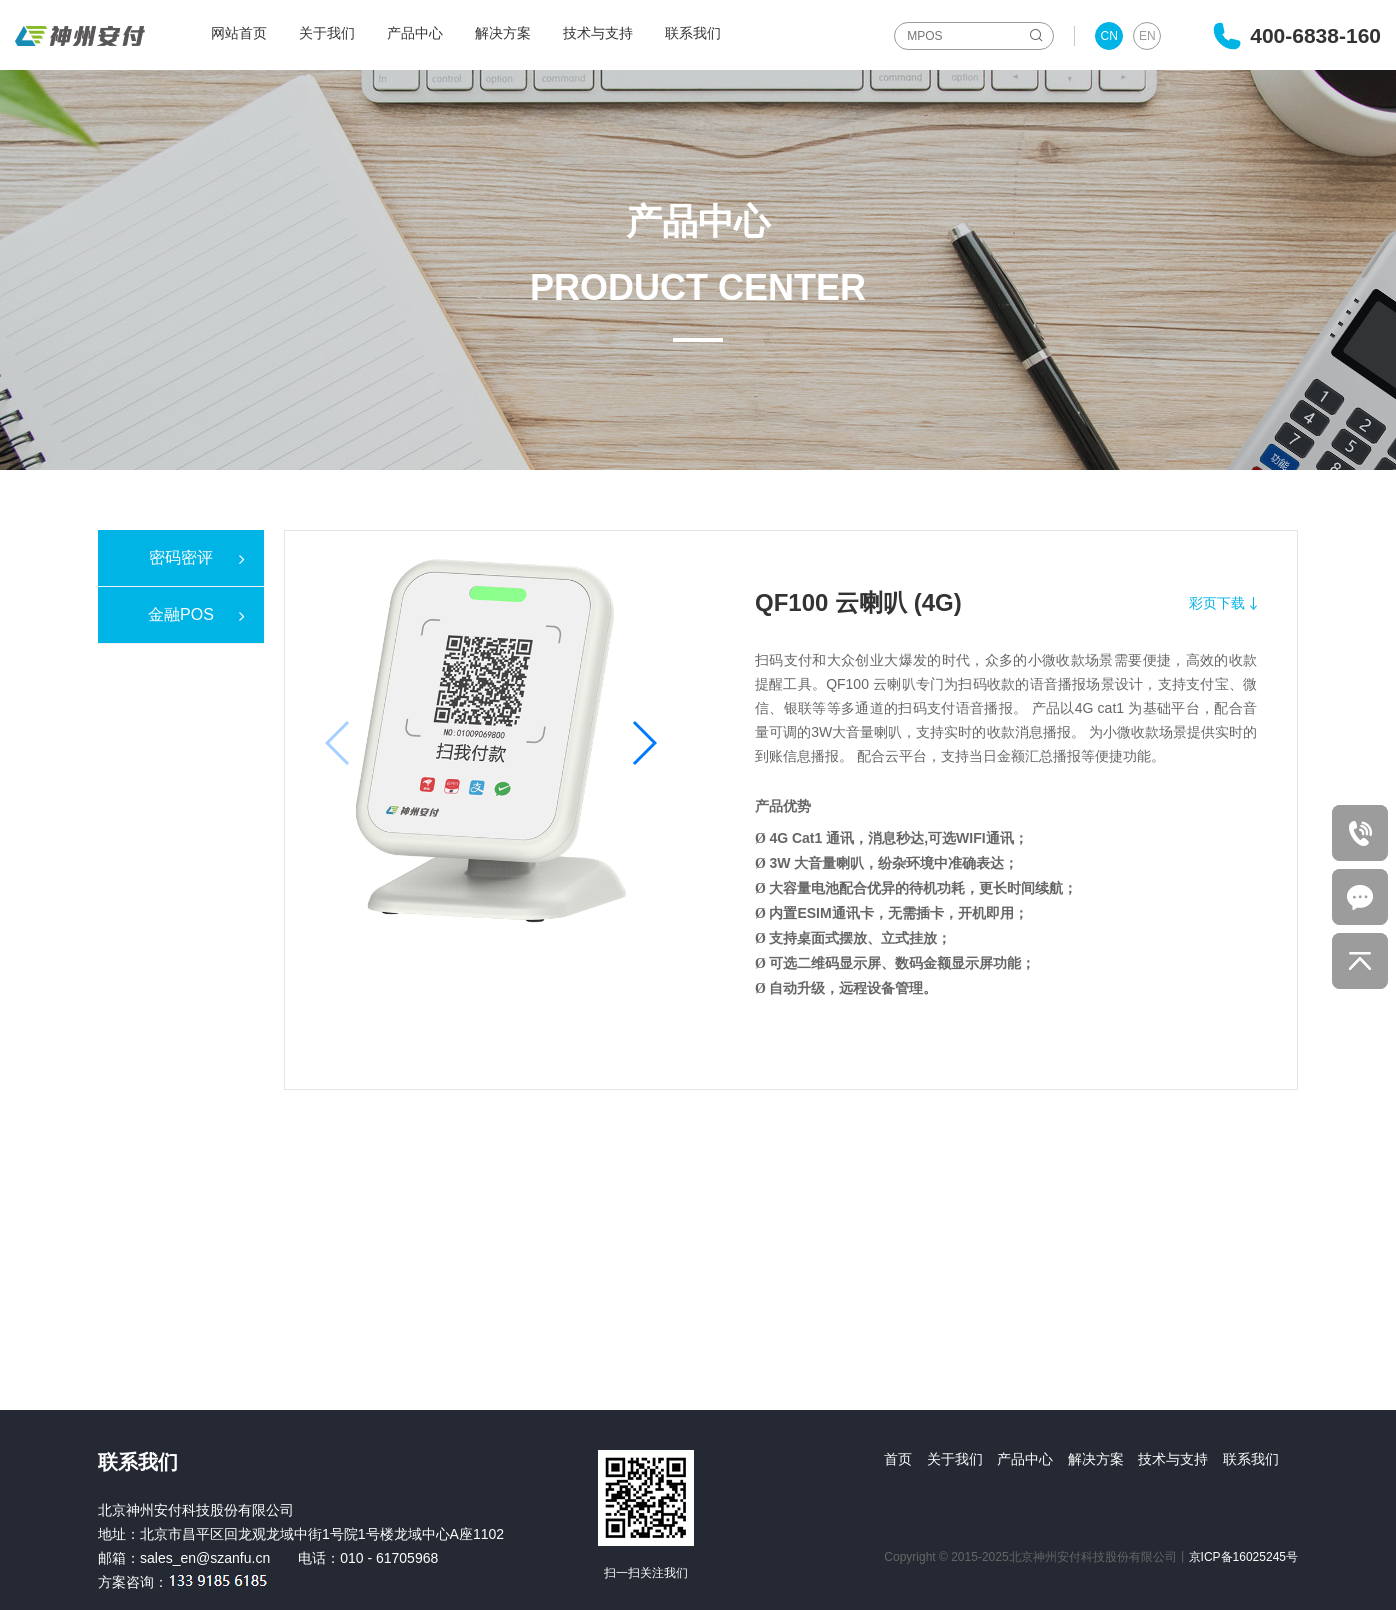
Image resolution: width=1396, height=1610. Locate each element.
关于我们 (327, 33)
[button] (643, 743)
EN (1147, 36)
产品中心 (415, 33)
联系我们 (693, 33)
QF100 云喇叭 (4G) (858, 602)
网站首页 (239, 33)
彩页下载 (1217, 603)
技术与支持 (598, 33)
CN (1109, 36)
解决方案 (503, 33)
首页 (898, 1459)
